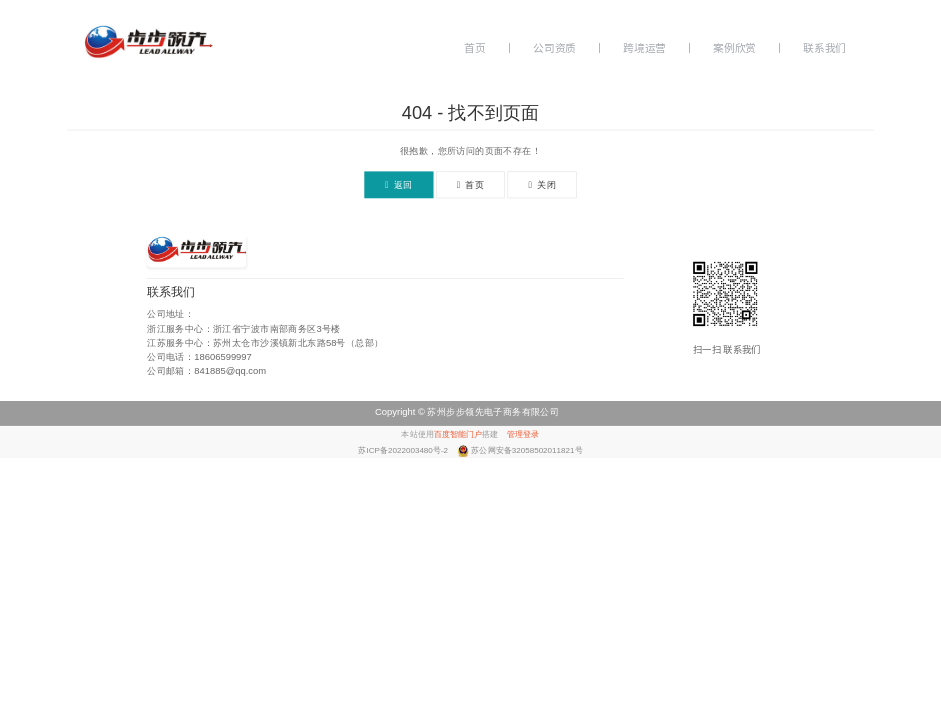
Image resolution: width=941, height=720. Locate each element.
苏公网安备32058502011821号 (526, 450)
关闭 (542, 185)
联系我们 (824, 48)
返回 (398, 185)
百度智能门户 (458, 434)
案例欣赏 (734, 48)
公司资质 (554, 48)
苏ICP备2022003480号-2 (404, 450)
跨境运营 (644, 48)
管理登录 (523, 434)
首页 (475, 48)
